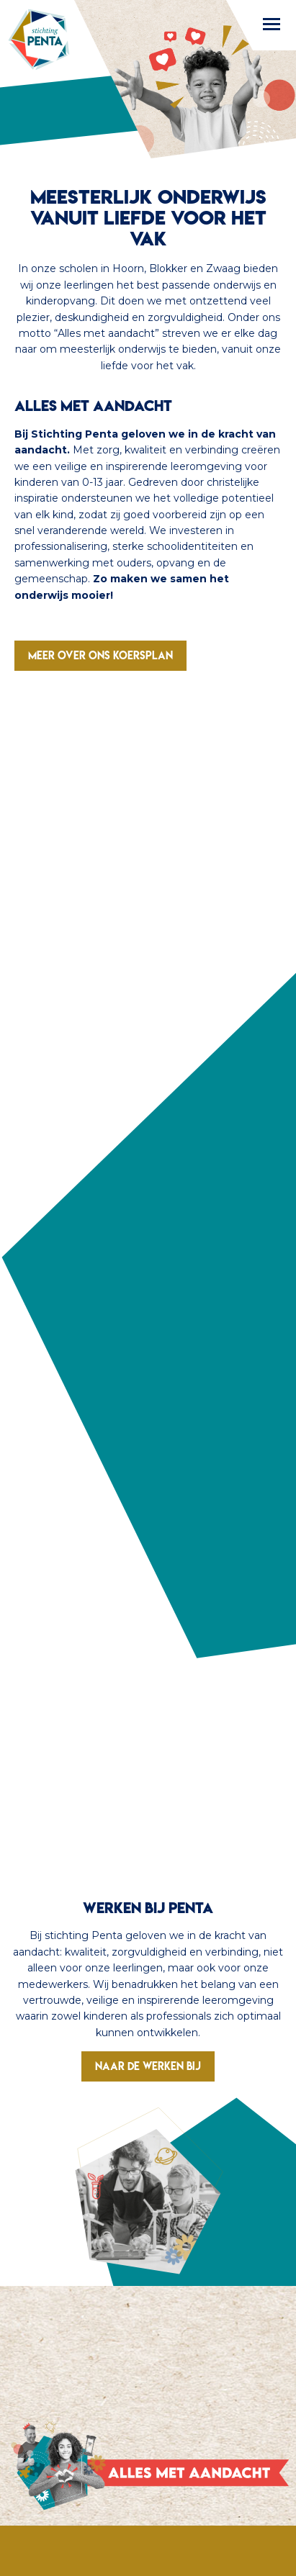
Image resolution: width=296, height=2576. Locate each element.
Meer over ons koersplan (100, 655)
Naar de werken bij (148, 2066)
